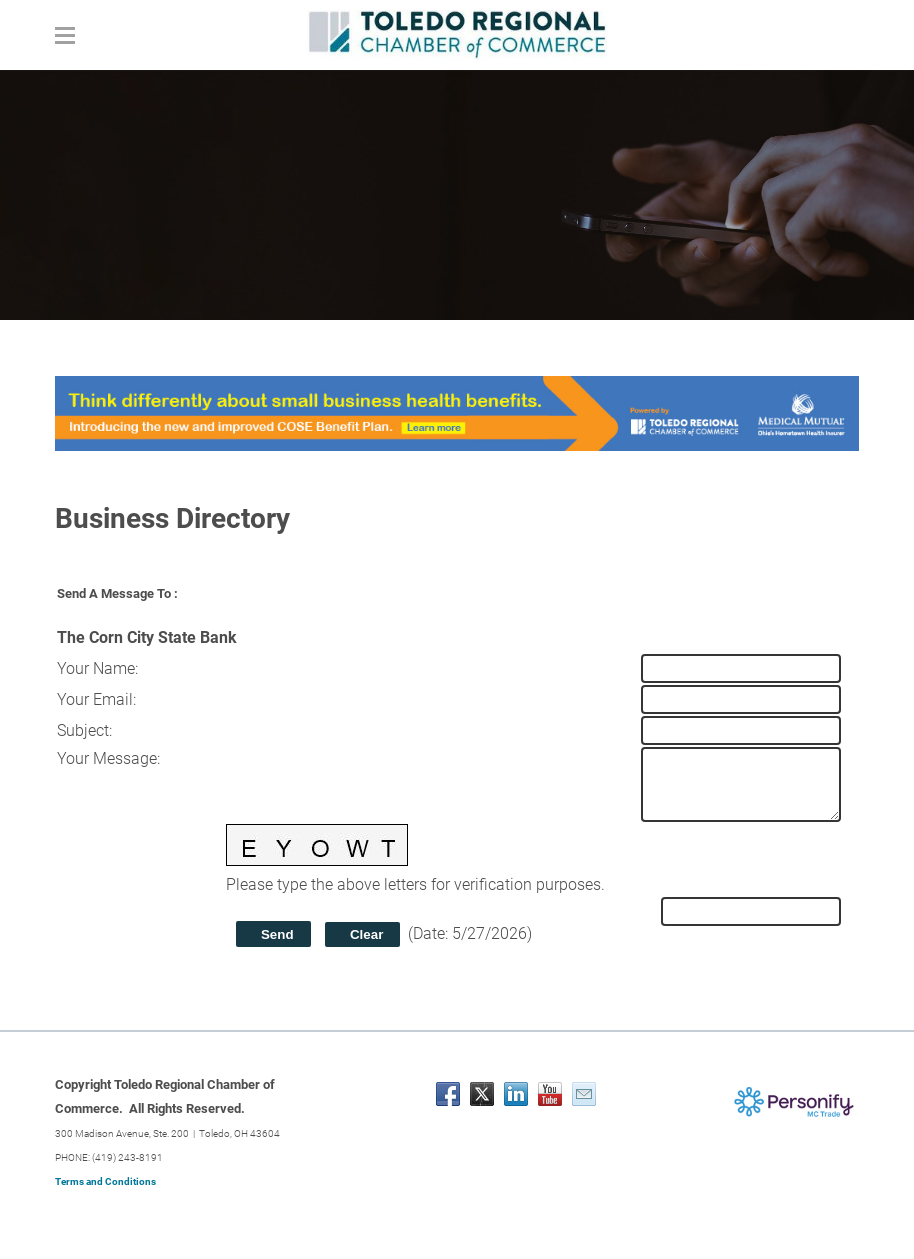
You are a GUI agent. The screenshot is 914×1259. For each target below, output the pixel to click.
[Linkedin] (516, 1094)
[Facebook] (448, 1094)
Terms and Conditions (105, 1181)
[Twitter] (482, 1094)
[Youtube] (550, 1094)
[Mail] (584, 1094)
